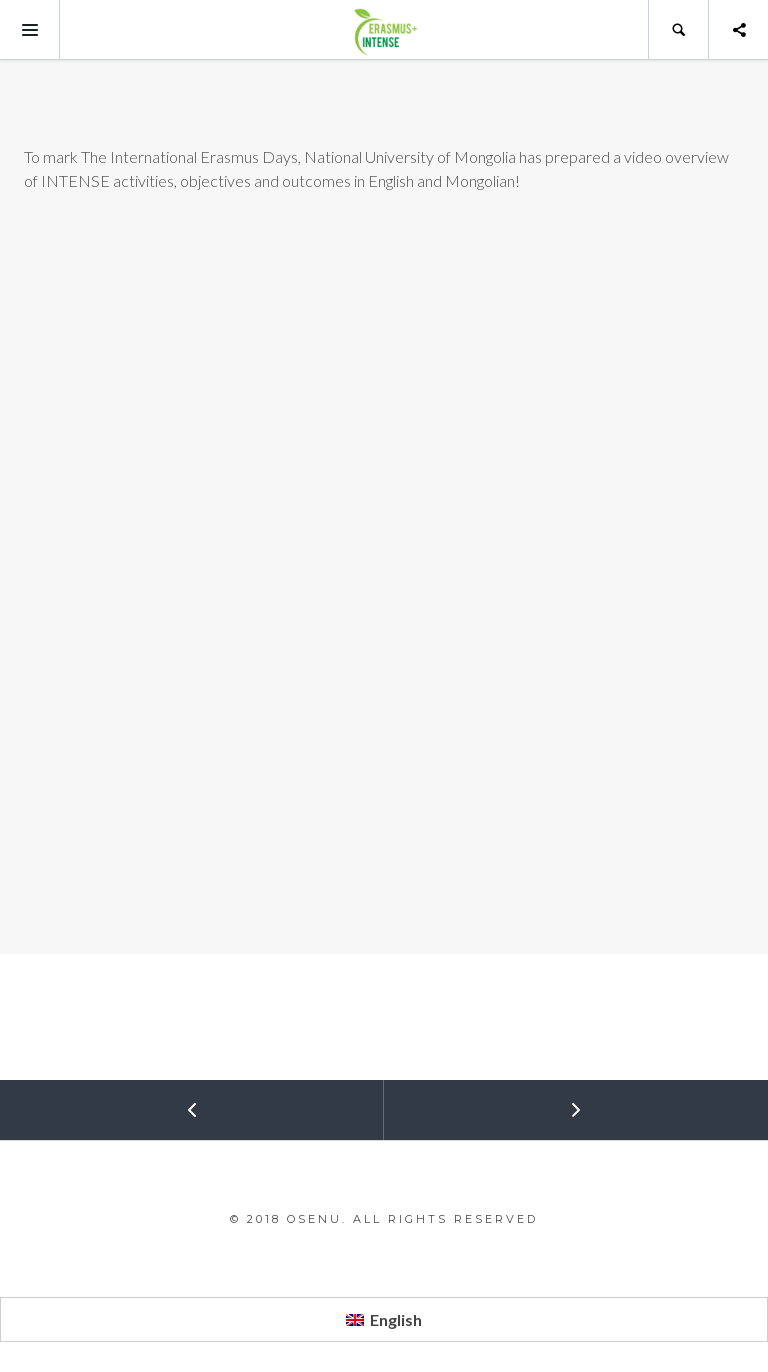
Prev (100, 1101)
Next (484, 1101)
